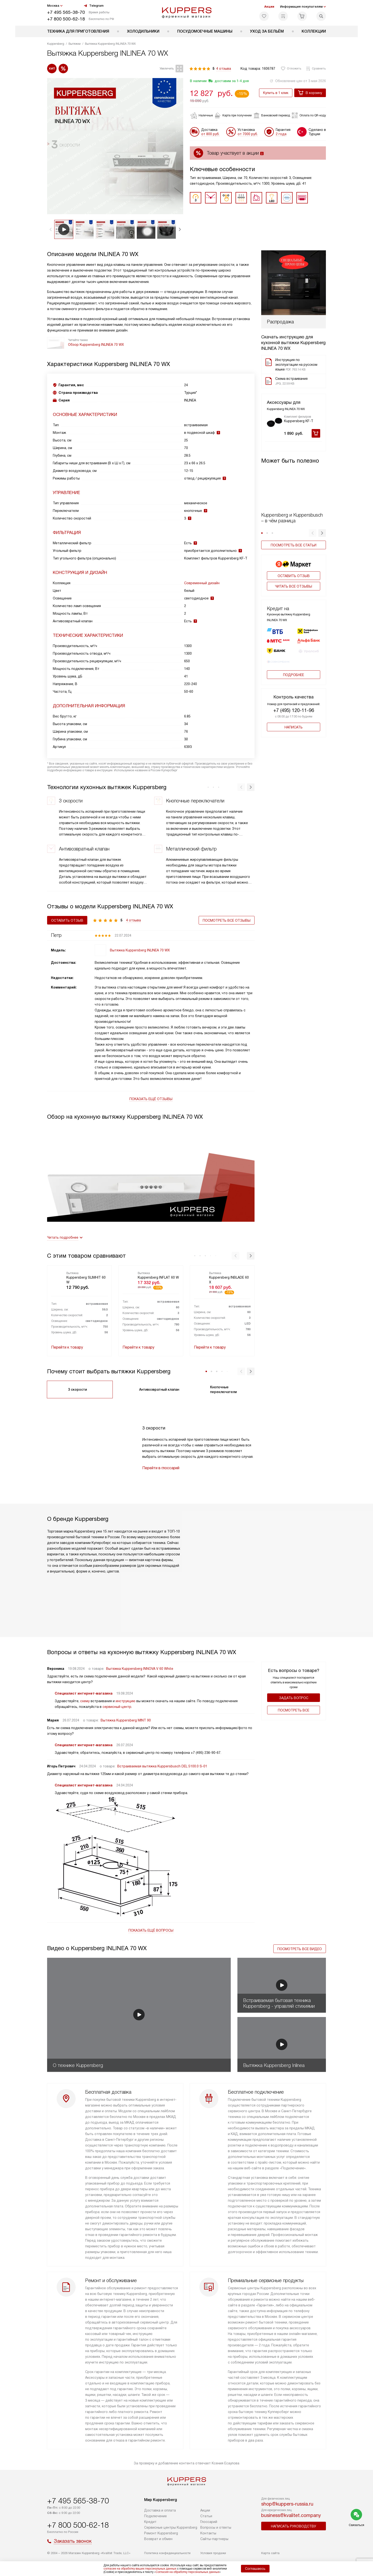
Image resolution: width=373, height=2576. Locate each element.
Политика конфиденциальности (167, 2553)
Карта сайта (270, 2553)
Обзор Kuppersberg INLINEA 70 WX (96, 344)
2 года (281, 134)
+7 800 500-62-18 (66, 18)
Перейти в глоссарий (160, 1468)
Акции (269, 6)
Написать (294, 727)
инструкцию (125, 1701)
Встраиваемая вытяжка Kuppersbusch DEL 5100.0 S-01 (162, 1766)
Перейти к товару (67, 1347)
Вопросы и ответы (215, 2527)
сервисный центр (117, 1707)
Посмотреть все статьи (293, 545)
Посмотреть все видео (299, 1949)
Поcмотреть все (293, 1710)
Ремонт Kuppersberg (161, 2533)
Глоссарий (208, 2522)
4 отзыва (223, 68)
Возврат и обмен (158, 2539)
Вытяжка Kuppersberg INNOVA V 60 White (139, 1669)
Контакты (208, 2533)
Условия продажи (213, 2553)
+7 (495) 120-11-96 (293, 709)
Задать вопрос (293, 1698)
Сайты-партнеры (214, 2539)
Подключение (155, 2516)
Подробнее (293, 674)
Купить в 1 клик (275, 93)
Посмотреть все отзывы (226, 920)
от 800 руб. (210, 134)
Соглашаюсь (255, 2569)
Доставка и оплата (160, 2510)
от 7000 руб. (248, 134)
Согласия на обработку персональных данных (187, 2572)
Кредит (150, 2522)
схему (85, 1701)
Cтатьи (206, 2516)
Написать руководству (293, 2526)
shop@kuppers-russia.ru (287, 2504)
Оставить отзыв (294, 569)
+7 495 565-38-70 (66, 12)
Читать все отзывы (293, 579)
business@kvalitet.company (291, 2515)
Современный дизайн (202, 583)
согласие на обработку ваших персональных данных (139, 2568)
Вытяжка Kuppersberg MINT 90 (126, 1720)
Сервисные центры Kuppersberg (170, 2527)
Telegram (93, 6)
